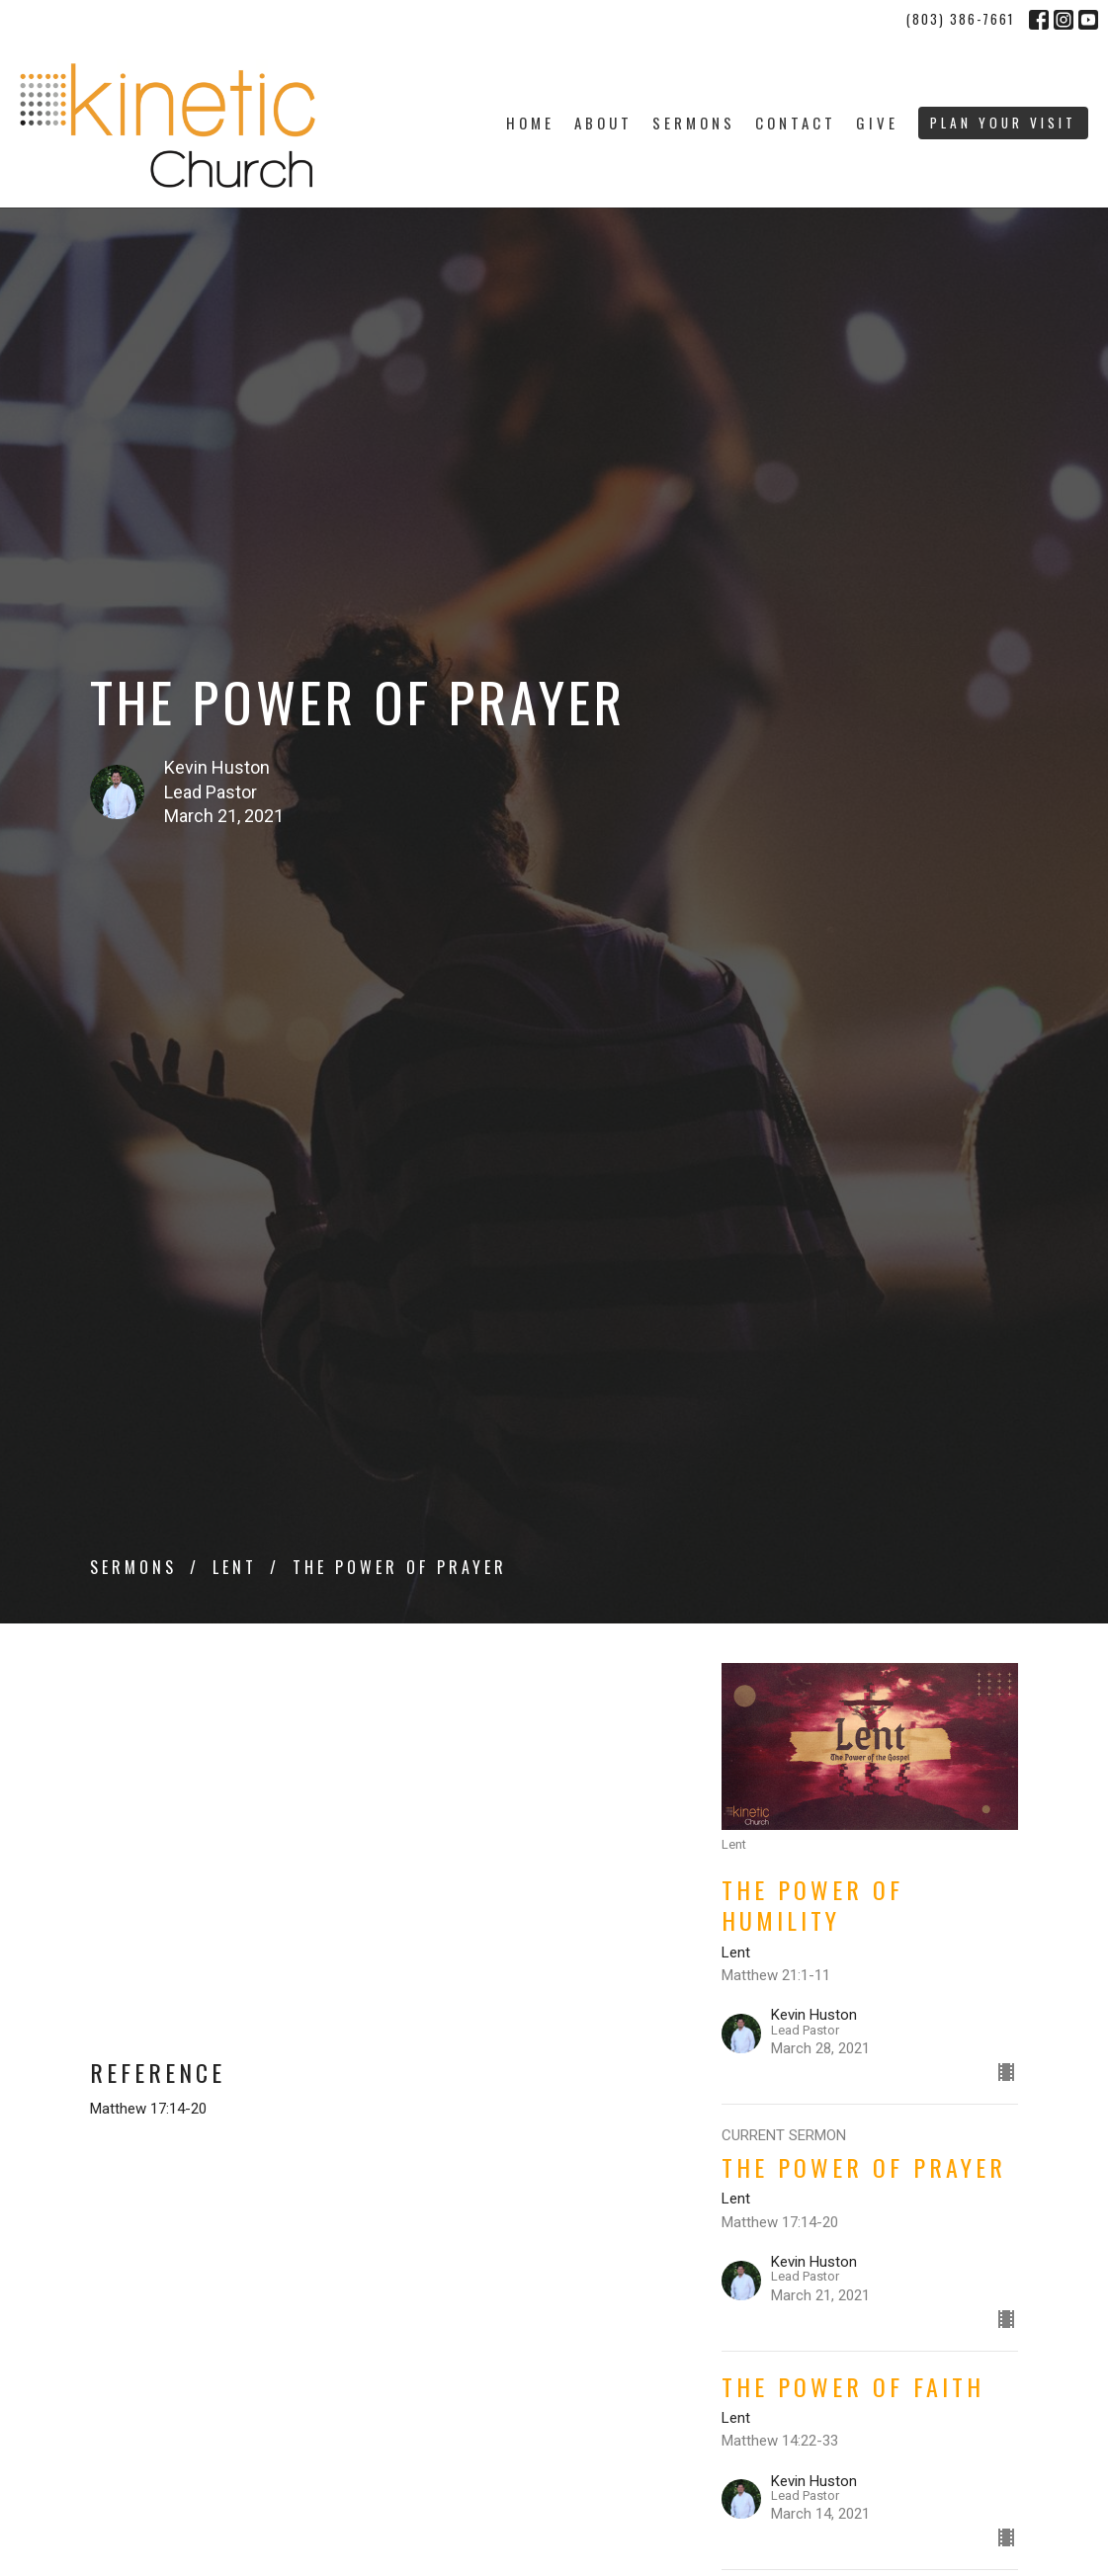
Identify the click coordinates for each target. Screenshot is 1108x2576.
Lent (235, 1567)
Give (877, 122)
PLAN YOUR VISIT (1003, 122)
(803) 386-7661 (960, 19)
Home (530, 122)
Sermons (693, 122)
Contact (795, 122)
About (603, 122)
